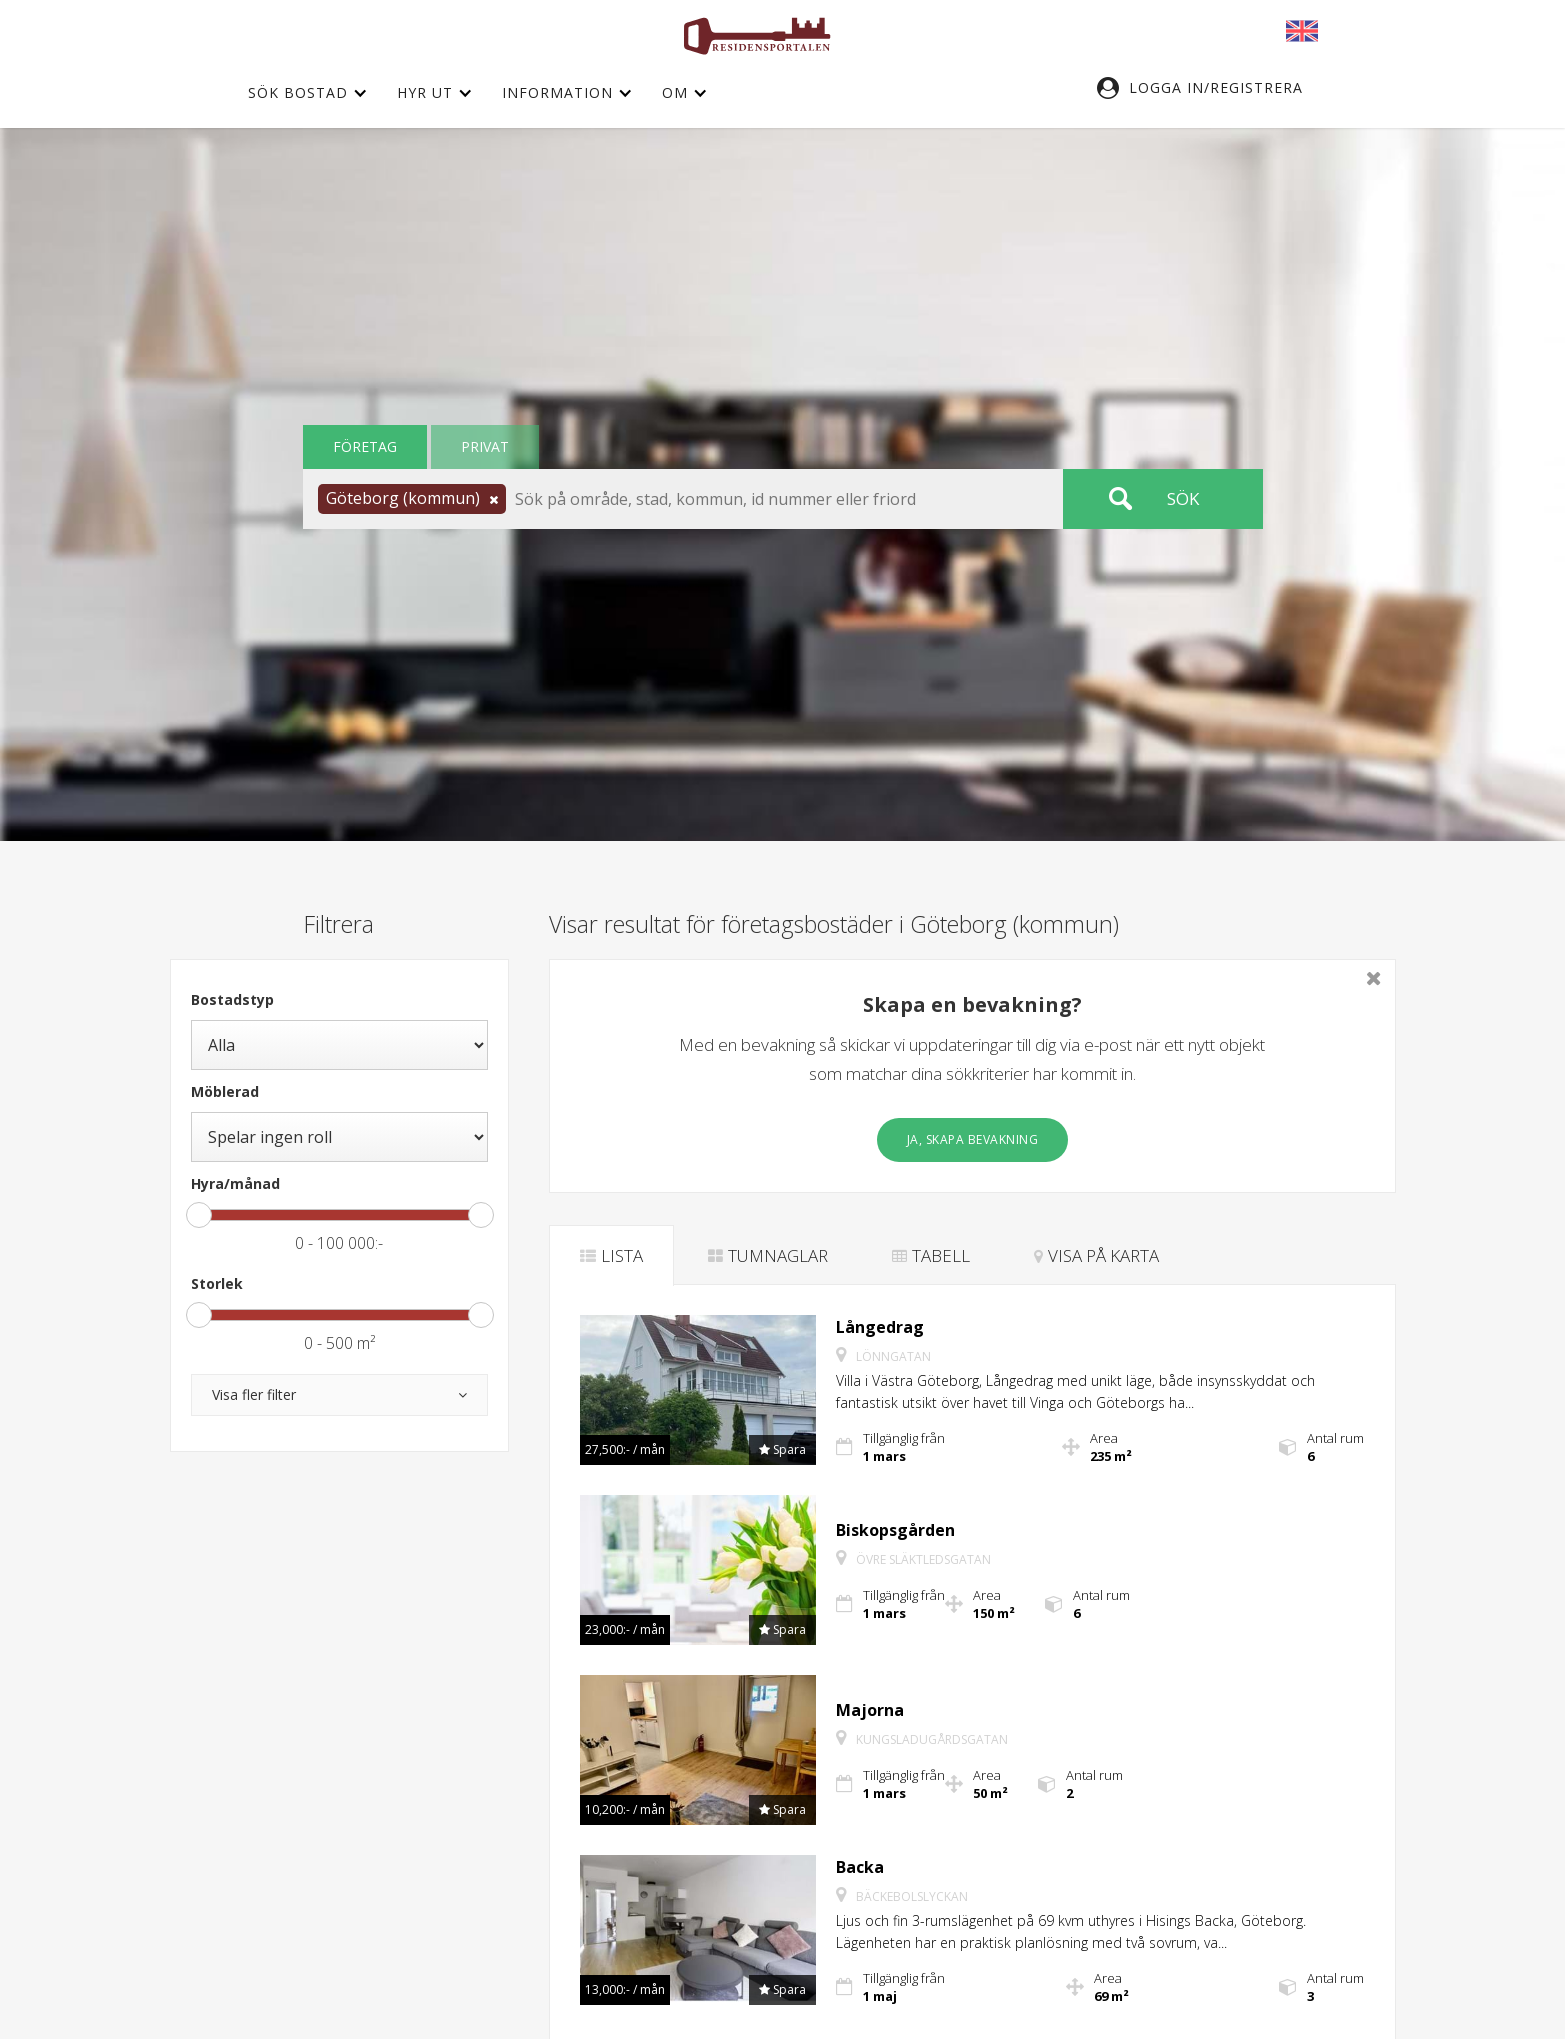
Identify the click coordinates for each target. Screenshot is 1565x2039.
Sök (1183, 498)
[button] (1210, 88)
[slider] (199, 1215)
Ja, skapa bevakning (973, 1139)
